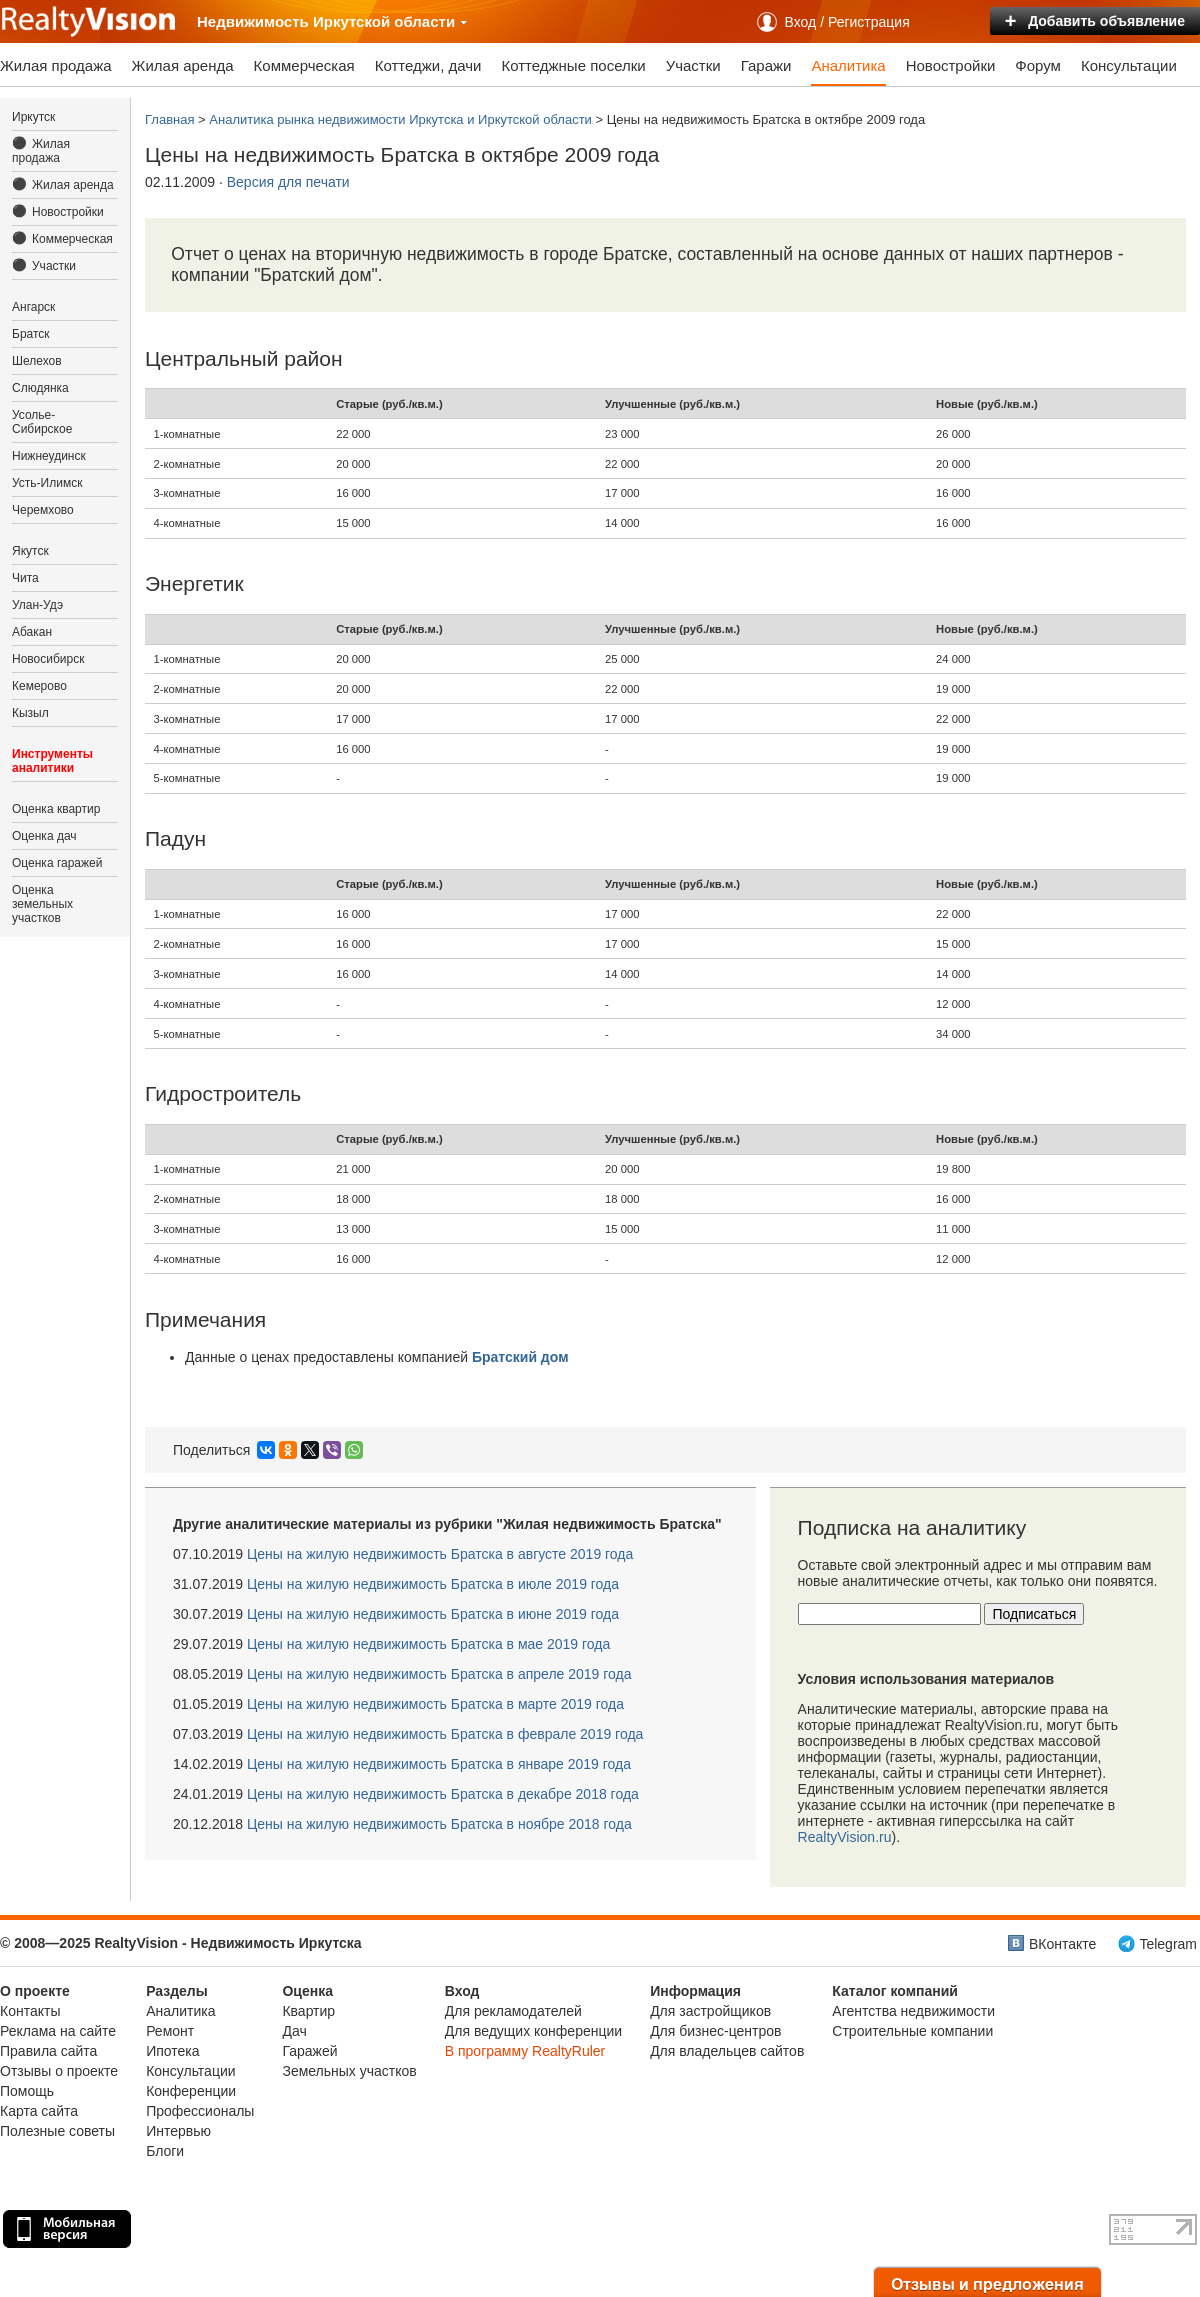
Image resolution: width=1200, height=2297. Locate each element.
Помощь (27, 2091)
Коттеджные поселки (573, 65)
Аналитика (848, 65)
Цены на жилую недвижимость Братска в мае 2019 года (428, 1644)
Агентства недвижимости (913, 2011)
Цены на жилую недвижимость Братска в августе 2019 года (440, 1554)
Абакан (32, 632)
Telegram (1168, 1944)
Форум (1038, 65)
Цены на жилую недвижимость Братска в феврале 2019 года (445, 1734)
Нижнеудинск (49, 456)
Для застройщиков (710, 2011)
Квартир (308, 2011)
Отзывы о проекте (59, 2071)
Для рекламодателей (513, 2011)
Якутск (30, 551)
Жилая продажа (56, 65)
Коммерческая (304, 65)
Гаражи (766, 65)
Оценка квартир (56, 809)
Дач (294, 2031)
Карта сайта (39, 2111)
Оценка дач (44, 836)
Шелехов (37, 361)
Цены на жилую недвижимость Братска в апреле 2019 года (439, 1674)
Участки (693, 65)
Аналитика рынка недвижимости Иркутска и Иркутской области (400, 119)
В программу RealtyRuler (525, 2051)
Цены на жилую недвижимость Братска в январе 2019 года (439, 1764)
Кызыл (30, 713)
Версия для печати (288, 182)
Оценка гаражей (57, 863)
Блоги (165, 2151)
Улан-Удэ (37, 605)
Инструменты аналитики (52, 761)
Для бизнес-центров (715, 2031)
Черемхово (43, 510)
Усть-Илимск (47, 483)
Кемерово (39, 686)
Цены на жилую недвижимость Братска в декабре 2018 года (443, 1794)
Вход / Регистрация (847, 22)
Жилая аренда (183, 65)
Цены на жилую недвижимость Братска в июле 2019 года (433, 1584)
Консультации (1129, 65)
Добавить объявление (1095, 21)
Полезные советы (57, 2131)
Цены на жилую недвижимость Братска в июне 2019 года (433, 1614)
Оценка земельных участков (42, 904)
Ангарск (33, 307)
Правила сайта (48, 2051)
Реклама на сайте (58, 2031)
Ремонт (170, 2031)
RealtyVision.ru (845, 1837)
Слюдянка (40, 388)
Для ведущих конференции (533, 2031)
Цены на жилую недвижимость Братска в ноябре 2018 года (439, 1824)
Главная (169, 119)
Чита (25, 578)
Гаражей (309, 2051)
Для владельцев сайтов (727, 2051)
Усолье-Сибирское (42, 422)
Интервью (178, 2131)
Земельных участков (349, 2071)
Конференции (191, 2091)
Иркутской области (390, 21)
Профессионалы (200, 2111)
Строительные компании (912, 2031)
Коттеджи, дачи (428, 65)
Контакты (30, 2011)
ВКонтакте (1062, 1944)
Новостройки (951, 65)
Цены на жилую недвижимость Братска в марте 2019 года (435, 1704)
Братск (31, 334)
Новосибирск (48, 659)
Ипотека (172, 2051)
